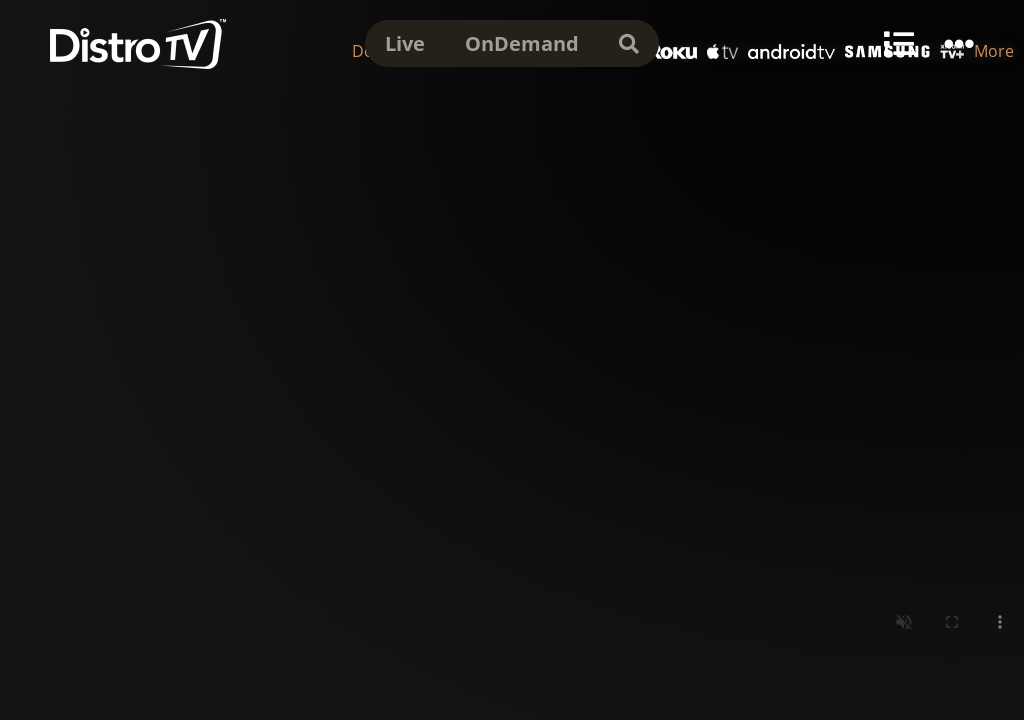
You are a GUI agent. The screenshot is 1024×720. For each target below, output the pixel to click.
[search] (629, 43)
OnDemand (522, 43)
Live (405, 43)
